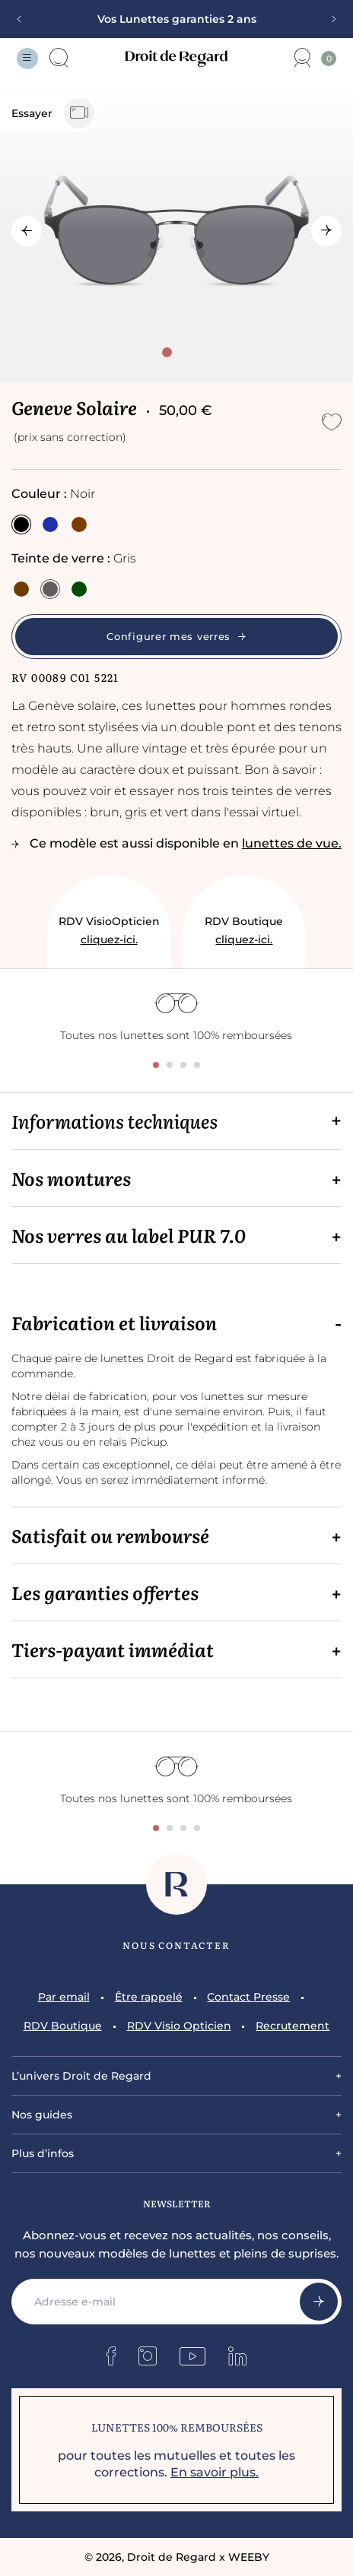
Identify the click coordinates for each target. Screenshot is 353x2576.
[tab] (167, 352)
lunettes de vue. (292, 843)
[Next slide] (328, 19)
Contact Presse (248, 1997)
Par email (64, 1997)
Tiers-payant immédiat (112, 1649)
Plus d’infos (42, 2153)
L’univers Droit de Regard (81, 2076)
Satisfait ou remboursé (110, 1535)
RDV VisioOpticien (109, 931)
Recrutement (292, 2026)
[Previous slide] (24, 19)
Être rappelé (149, 1997)
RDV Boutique (243, 931)
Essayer (52, 113)
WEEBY (248, 2557)
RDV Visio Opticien (179, 2026)
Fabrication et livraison (114, 1322)
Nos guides (41, 2114)
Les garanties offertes (105, 1592)
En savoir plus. (214, 2472)
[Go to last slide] (26, 231)
